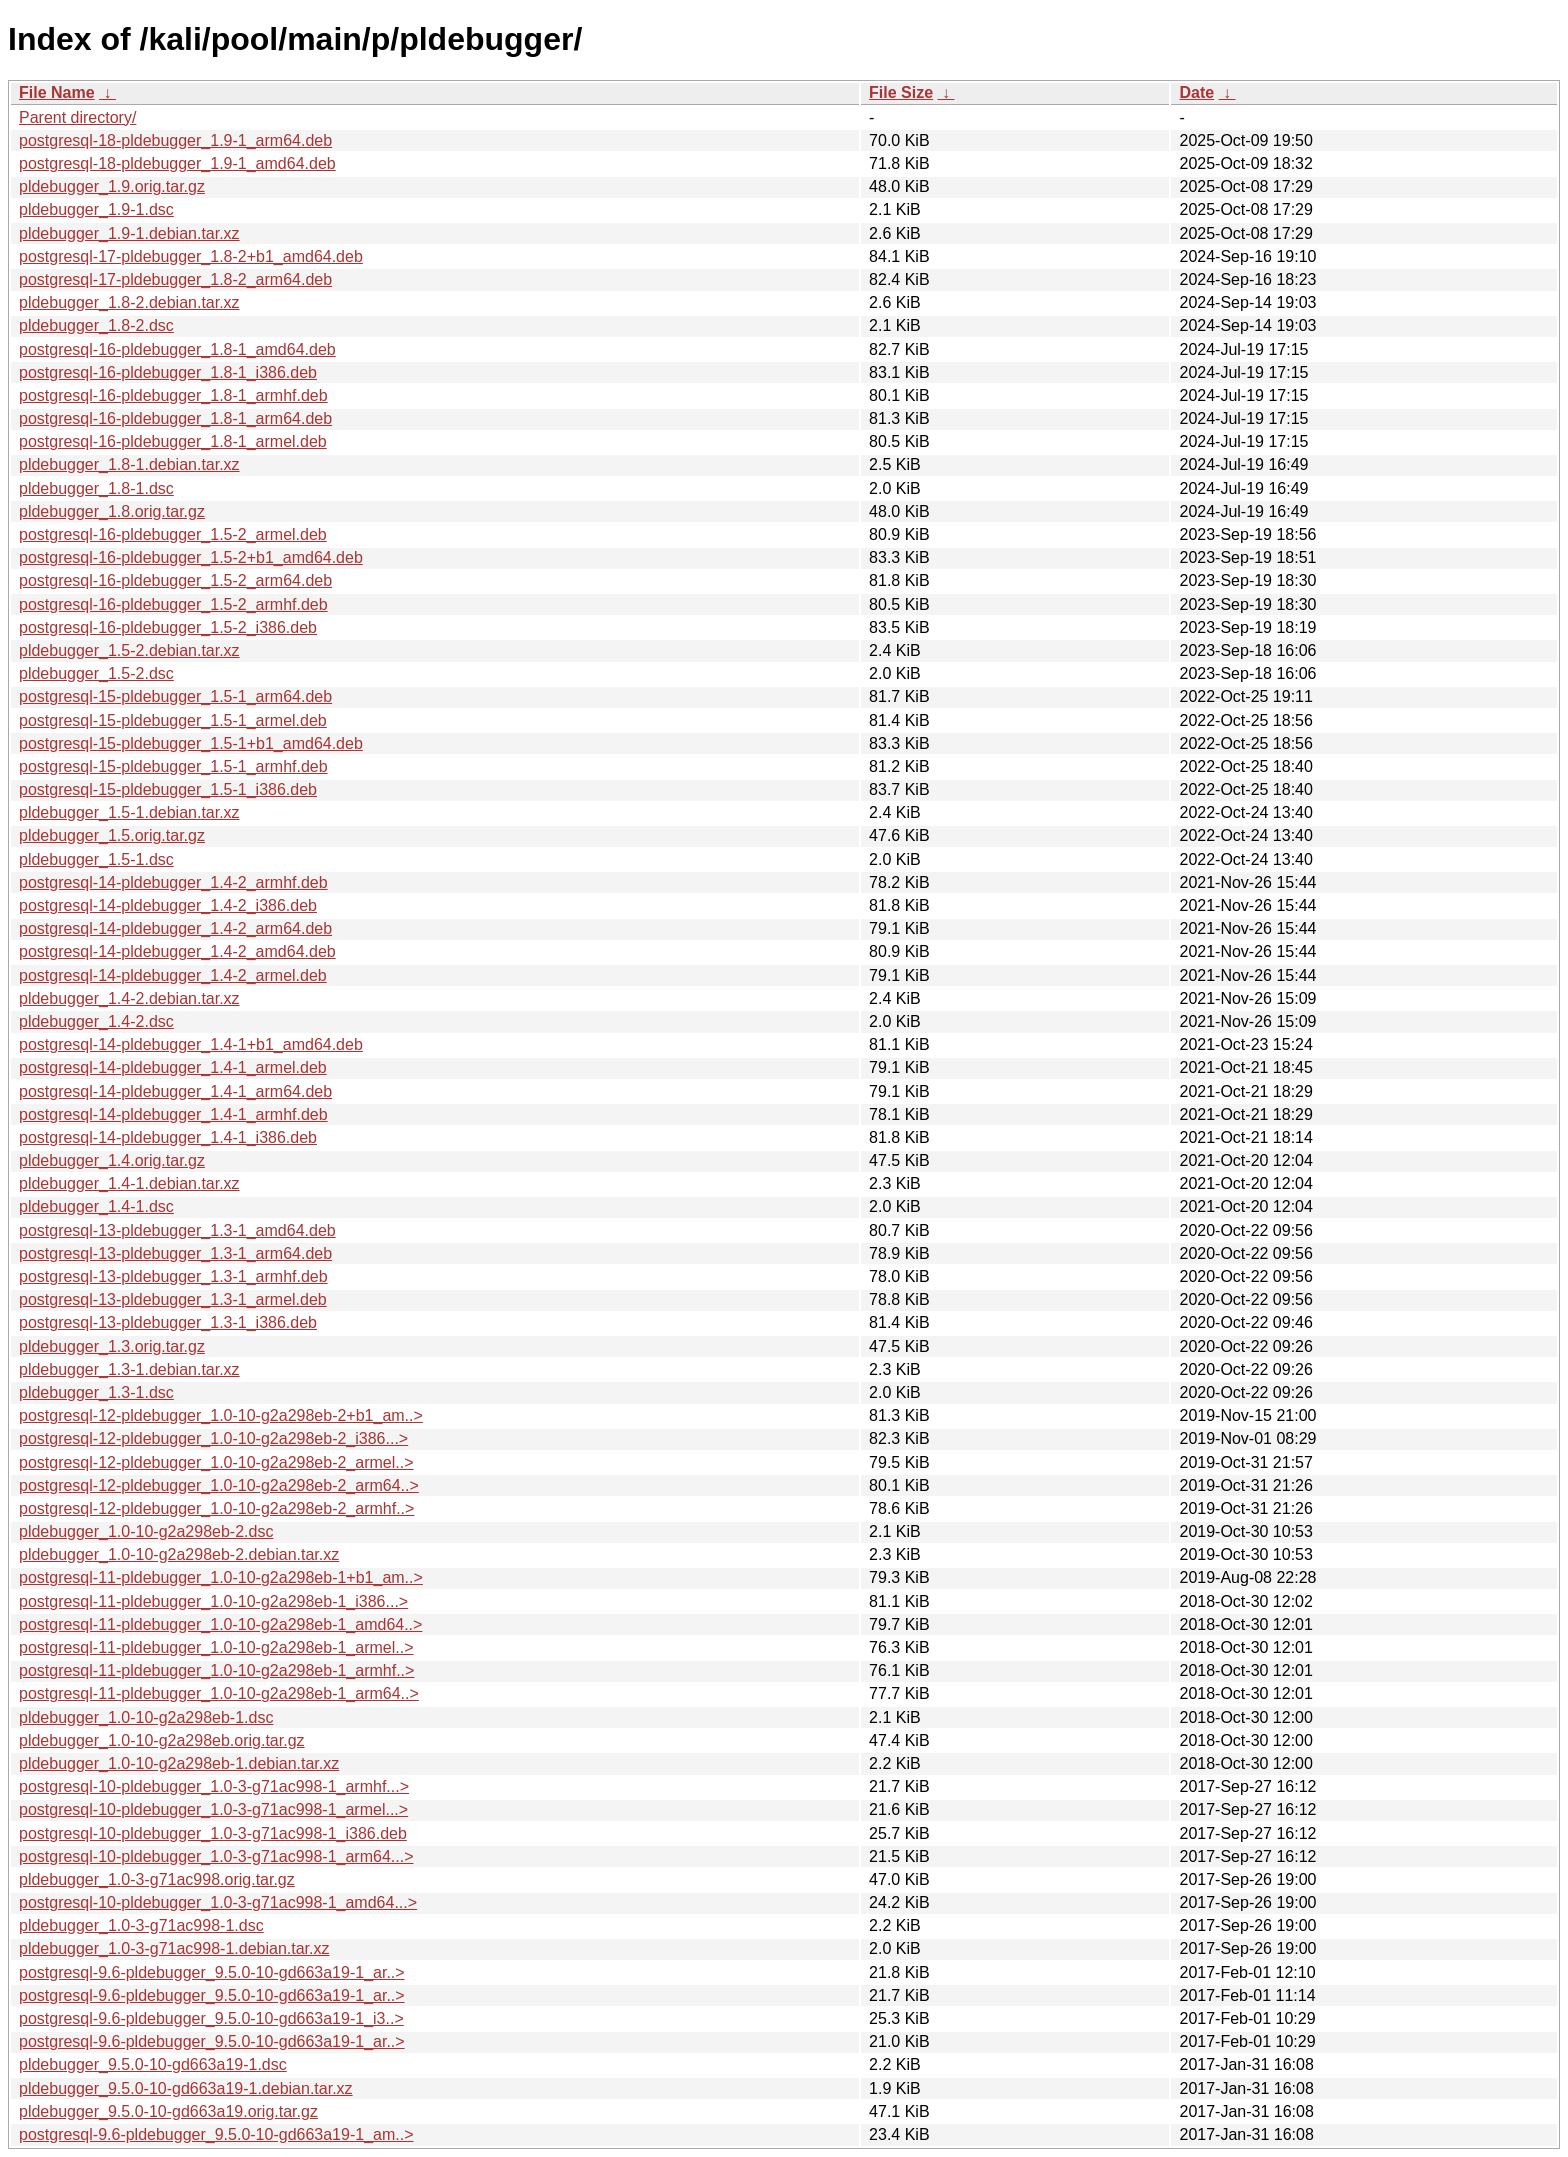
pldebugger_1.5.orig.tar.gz (112, 835)
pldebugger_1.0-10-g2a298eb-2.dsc (146, 1531)
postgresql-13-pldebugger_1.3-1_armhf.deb (173, 1276)
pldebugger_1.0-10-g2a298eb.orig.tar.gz (162, 1740)
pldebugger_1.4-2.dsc (96, 1021)
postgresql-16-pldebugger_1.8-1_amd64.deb (177, 349)
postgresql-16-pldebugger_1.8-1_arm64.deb (175, 418)
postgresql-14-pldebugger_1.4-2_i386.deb (168, 905)
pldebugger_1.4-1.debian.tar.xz (129, 1183)
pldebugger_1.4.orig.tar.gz (112, 1160)
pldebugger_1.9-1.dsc (96, 209)
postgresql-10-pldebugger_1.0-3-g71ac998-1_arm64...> (216, 1856)
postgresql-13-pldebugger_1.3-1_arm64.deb (175, 1253)
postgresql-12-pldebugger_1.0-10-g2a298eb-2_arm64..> (219, 1485)
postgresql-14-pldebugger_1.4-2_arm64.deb (175, 928)
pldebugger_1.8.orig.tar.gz (112, 511)
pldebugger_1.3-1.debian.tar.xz (129, 1369)
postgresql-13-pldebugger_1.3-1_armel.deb (173, 1299)
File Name (57, 92)
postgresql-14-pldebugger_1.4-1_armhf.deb (173, 1114)
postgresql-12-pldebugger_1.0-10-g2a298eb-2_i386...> (213, 1438)
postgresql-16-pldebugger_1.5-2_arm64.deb (175, 580)
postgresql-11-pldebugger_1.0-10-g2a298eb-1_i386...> (213, 1601)
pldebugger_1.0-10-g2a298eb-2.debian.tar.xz (179, 1554)
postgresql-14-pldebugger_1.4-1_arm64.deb (175, 1091)
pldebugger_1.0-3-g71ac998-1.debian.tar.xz (174, 1948)
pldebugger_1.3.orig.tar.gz (112, 1346)
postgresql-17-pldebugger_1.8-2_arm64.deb (175, 279)
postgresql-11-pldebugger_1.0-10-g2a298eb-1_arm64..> (219, 1693)
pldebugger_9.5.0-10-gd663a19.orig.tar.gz (168, 2111)
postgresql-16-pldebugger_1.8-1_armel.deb (173, 441)
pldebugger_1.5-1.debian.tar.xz (129, 812)
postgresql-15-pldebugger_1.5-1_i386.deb (168, 789)
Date (1196, 92)
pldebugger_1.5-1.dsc (96, 859)
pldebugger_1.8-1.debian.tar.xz (129, 464)
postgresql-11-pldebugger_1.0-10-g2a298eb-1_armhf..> (216, 1670)
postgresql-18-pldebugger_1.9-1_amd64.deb (177, 163)
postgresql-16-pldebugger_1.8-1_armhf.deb (173, 395)
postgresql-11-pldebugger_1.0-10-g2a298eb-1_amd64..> (220, 1624)
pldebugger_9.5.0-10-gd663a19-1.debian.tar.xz (186, 2088)
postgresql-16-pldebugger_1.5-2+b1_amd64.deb (191, 557)
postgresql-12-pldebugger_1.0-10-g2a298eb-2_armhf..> (216, 1508)
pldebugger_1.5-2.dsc (96, 673)
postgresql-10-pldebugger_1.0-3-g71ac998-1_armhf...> (214, 1786)
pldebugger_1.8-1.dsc (96, 488)
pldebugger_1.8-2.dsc (96, 325)
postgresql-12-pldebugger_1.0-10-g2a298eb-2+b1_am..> (221, 1415)
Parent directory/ (77, 117)
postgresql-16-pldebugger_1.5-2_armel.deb (173, 534)
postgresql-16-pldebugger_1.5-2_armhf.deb (173, 604)
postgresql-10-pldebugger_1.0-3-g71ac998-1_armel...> (213, 1809)
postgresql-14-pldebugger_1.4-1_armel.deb (173, 1067)
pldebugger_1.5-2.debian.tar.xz (129, 650)
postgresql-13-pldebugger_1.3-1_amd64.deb (177, 1230)
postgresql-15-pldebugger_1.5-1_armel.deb (173, 720)
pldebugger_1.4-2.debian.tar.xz (129, 998)
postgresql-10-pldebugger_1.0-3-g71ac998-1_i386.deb (213, 1833)
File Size (901, 92)
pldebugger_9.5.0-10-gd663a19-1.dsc (153, 2064)
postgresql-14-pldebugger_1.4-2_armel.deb (173, 975)
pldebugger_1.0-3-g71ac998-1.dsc (141, 1925)
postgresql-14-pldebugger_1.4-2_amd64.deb (177, 951)
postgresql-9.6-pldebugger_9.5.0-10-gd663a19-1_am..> (216, 2134)
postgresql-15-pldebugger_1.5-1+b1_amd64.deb (191, 743)
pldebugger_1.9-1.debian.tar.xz (129, 233)
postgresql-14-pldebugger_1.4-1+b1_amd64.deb (191, 1044)
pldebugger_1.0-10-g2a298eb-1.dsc (146, 1717)
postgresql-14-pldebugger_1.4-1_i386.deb (168, 1137)
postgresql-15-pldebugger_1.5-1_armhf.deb (173, 766)
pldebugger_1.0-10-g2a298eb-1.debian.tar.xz (179, 1763)
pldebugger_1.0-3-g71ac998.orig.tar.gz (157, 1879)
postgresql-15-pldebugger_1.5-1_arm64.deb (175, 696)
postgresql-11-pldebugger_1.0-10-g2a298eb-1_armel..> (216, 1647)
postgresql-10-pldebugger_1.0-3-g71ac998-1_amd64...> (218, 1902)
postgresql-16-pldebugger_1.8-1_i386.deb (168, 372)
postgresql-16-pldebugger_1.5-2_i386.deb (168, 627)
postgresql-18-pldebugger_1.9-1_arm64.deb (175, 140)
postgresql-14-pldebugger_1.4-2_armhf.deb (173, 882)
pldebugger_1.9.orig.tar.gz (112, 186)
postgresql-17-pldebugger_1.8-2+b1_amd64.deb (191, 256)
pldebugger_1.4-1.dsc (96, 1206)
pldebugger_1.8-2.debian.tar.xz (129, 302)
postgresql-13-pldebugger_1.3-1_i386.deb (168, 1322)
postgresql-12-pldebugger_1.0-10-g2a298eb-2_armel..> (216, 1462)
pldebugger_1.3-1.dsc (96, 1392)
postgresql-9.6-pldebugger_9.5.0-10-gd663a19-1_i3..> (211, 2018)
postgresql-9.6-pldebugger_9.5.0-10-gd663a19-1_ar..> (212, 1972)
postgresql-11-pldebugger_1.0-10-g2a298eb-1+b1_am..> (221, 1577)
